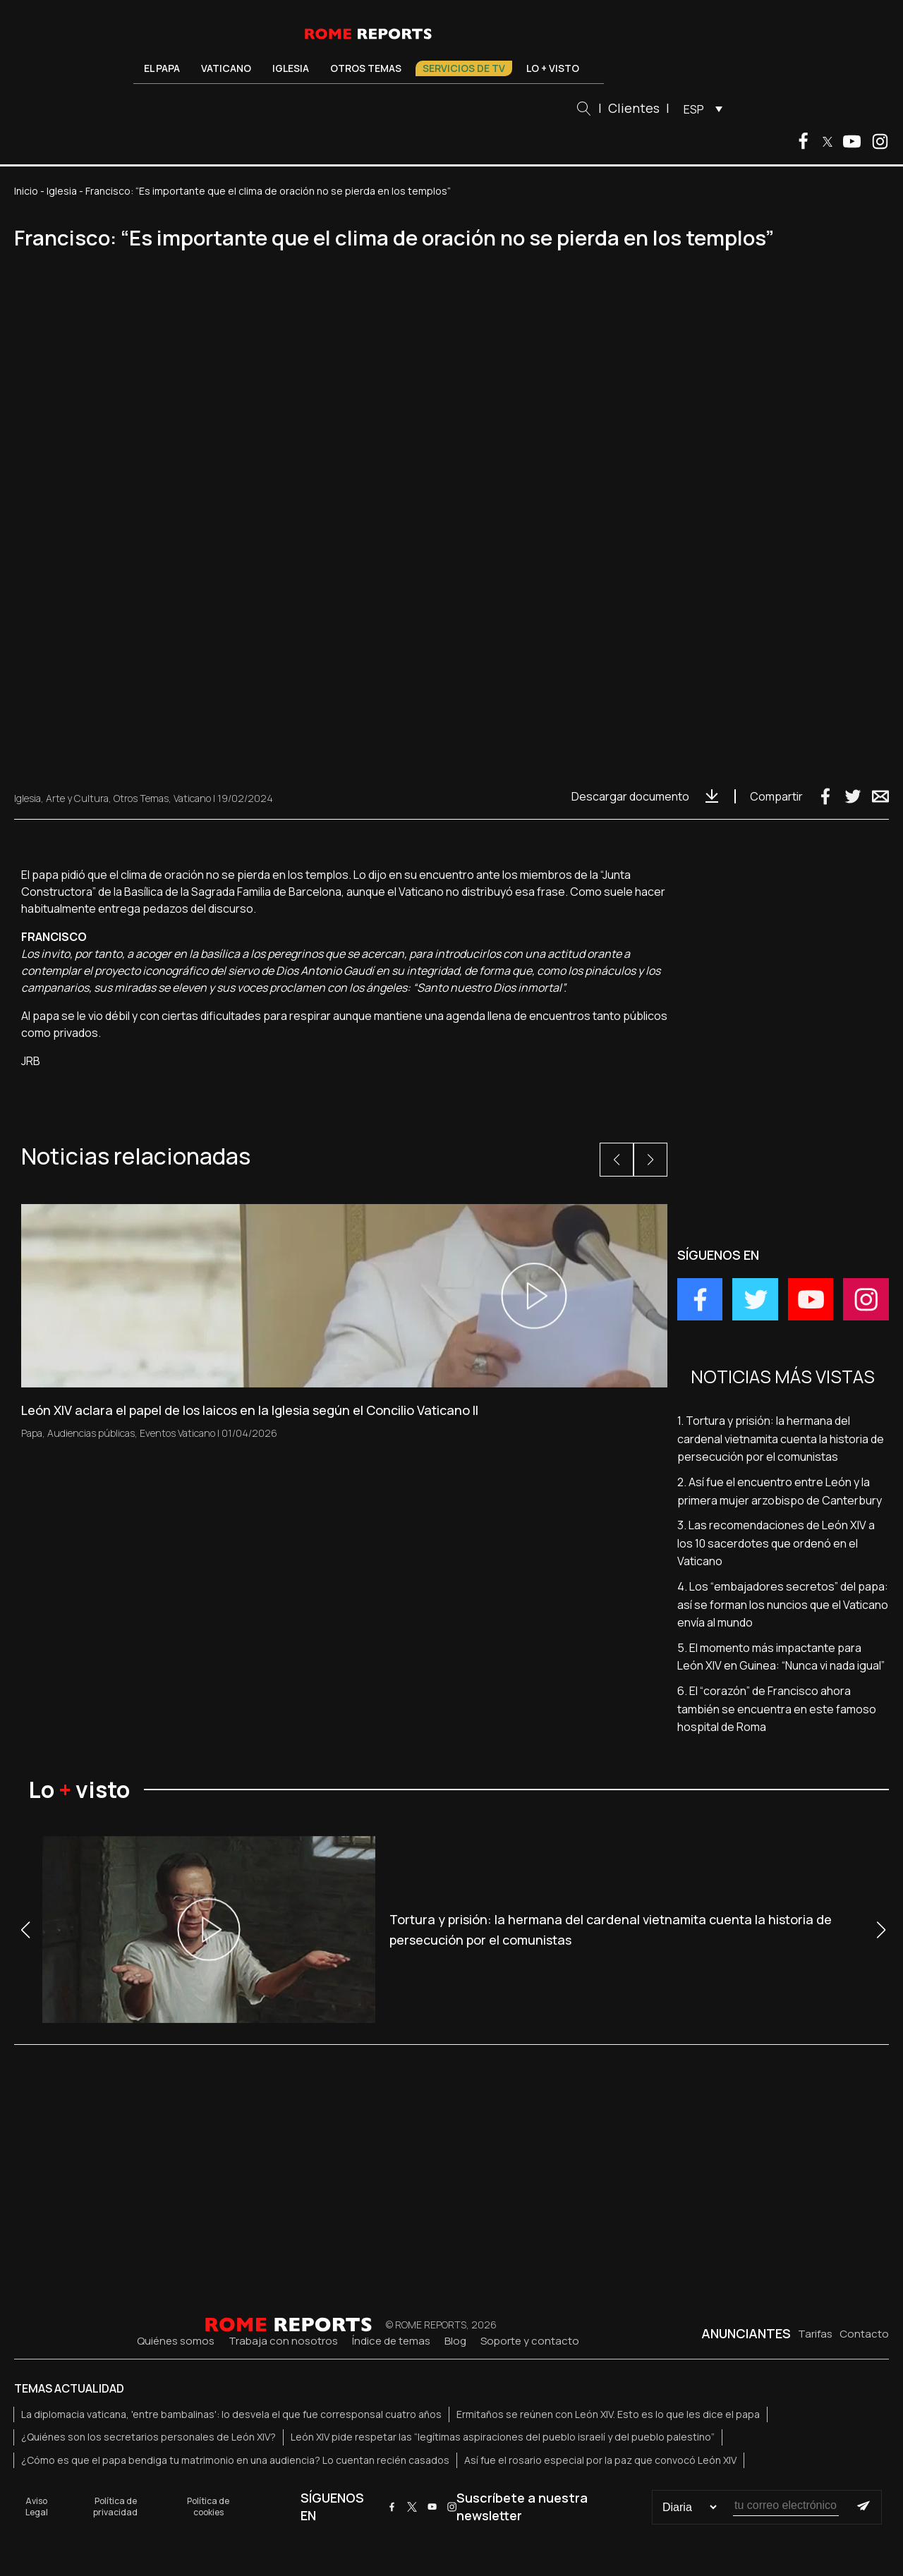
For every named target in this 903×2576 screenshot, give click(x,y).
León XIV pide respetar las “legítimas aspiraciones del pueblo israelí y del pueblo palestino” (503, 2436)
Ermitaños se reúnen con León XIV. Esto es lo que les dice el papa (608, 2414)
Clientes (634, 107)
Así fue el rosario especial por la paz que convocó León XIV (600, 2460)
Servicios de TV (464, 68)
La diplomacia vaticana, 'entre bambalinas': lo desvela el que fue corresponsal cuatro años (231, 2414)
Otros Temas (141, 798)
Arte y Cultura (77, 798)
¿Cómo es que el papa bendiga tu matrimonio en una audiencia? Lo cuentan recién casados (235, 2460)
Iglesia (290, 68)
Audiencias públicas (91, 1433)
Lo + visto (552, 68)
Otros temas (365, 68)
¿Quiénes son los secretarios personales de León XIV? (148, 2436)
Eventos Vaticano (177, 1433)
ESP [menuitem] (694, 109)
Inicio (26, 191)
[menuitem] (699, 109)
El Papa (162, 68)
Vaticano (226, 68)
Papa (31, 1433)
